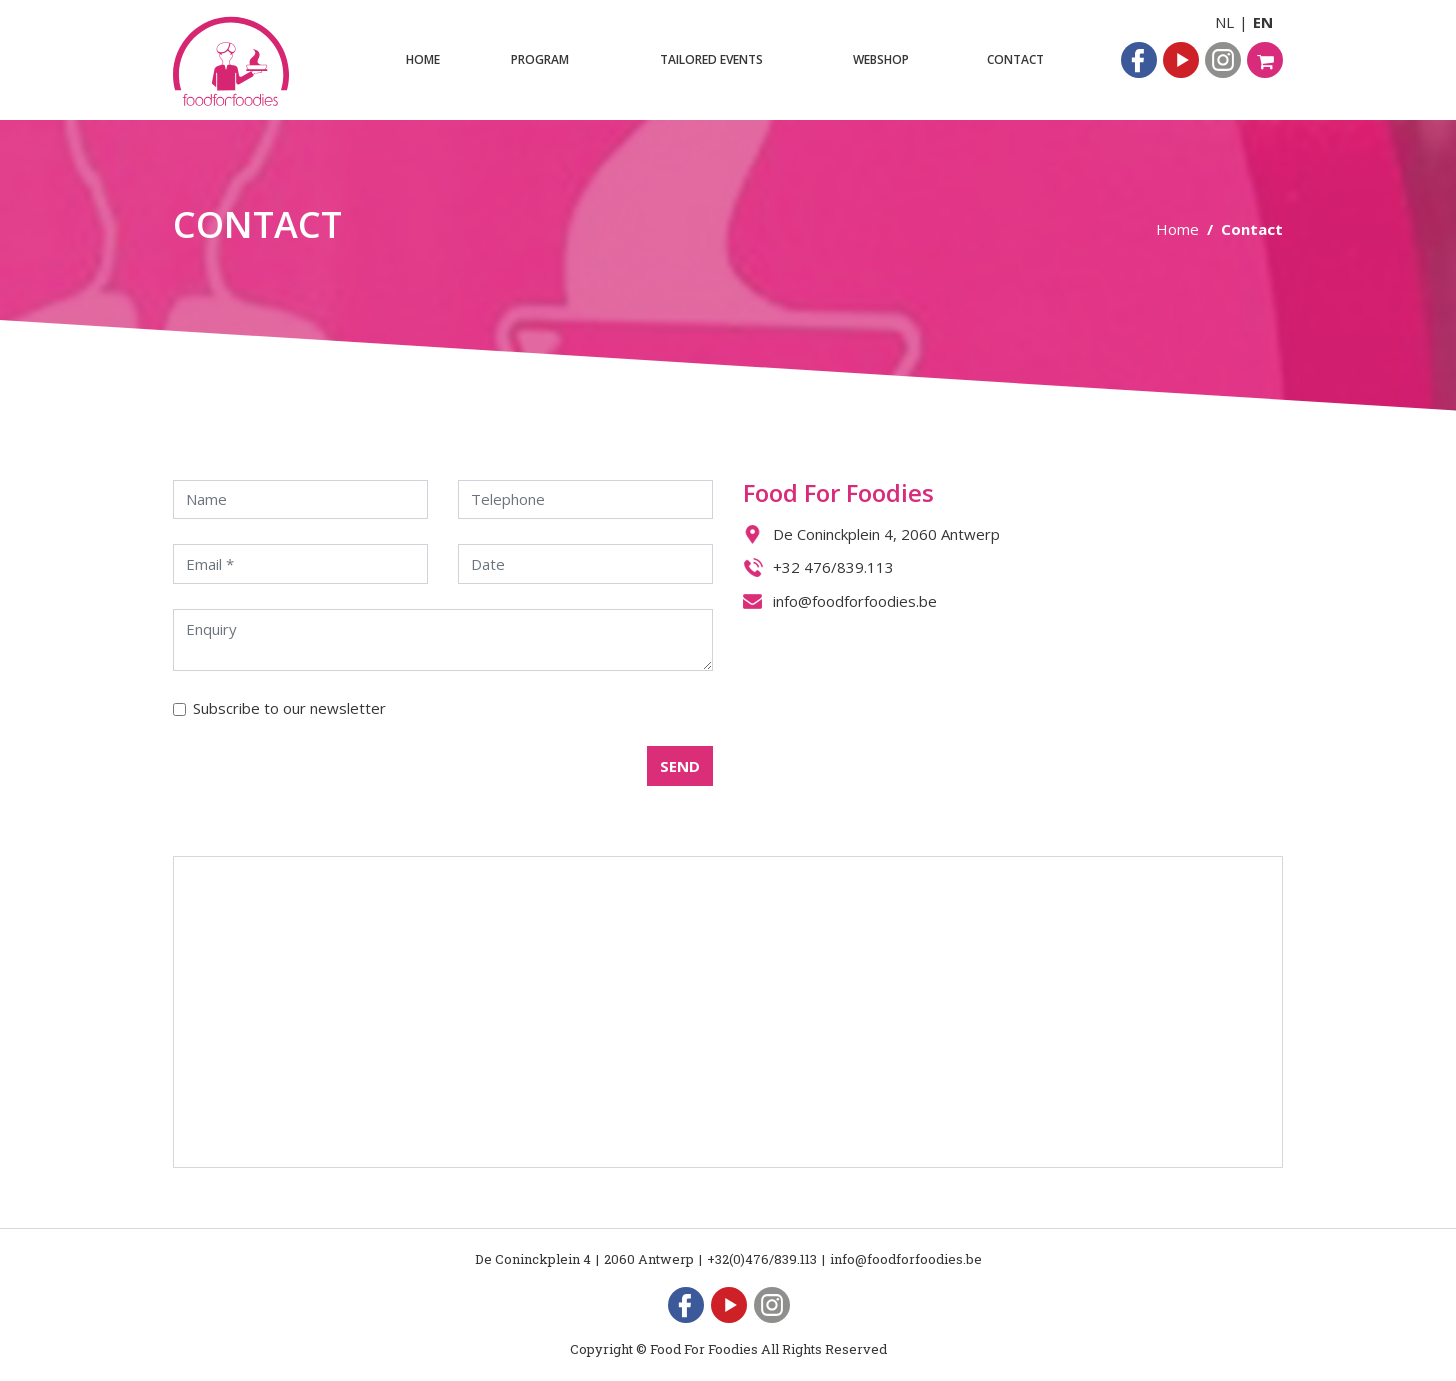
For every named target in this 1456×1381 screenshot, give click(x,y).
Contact (1015, 59)
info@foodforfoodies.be (855, 601)
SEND (680, 766)
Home (423, 59)
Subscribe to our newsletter (289, 708)
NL (1224, 22)
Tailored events (711, 59)
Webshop (881, 59)
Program (540, 59)
